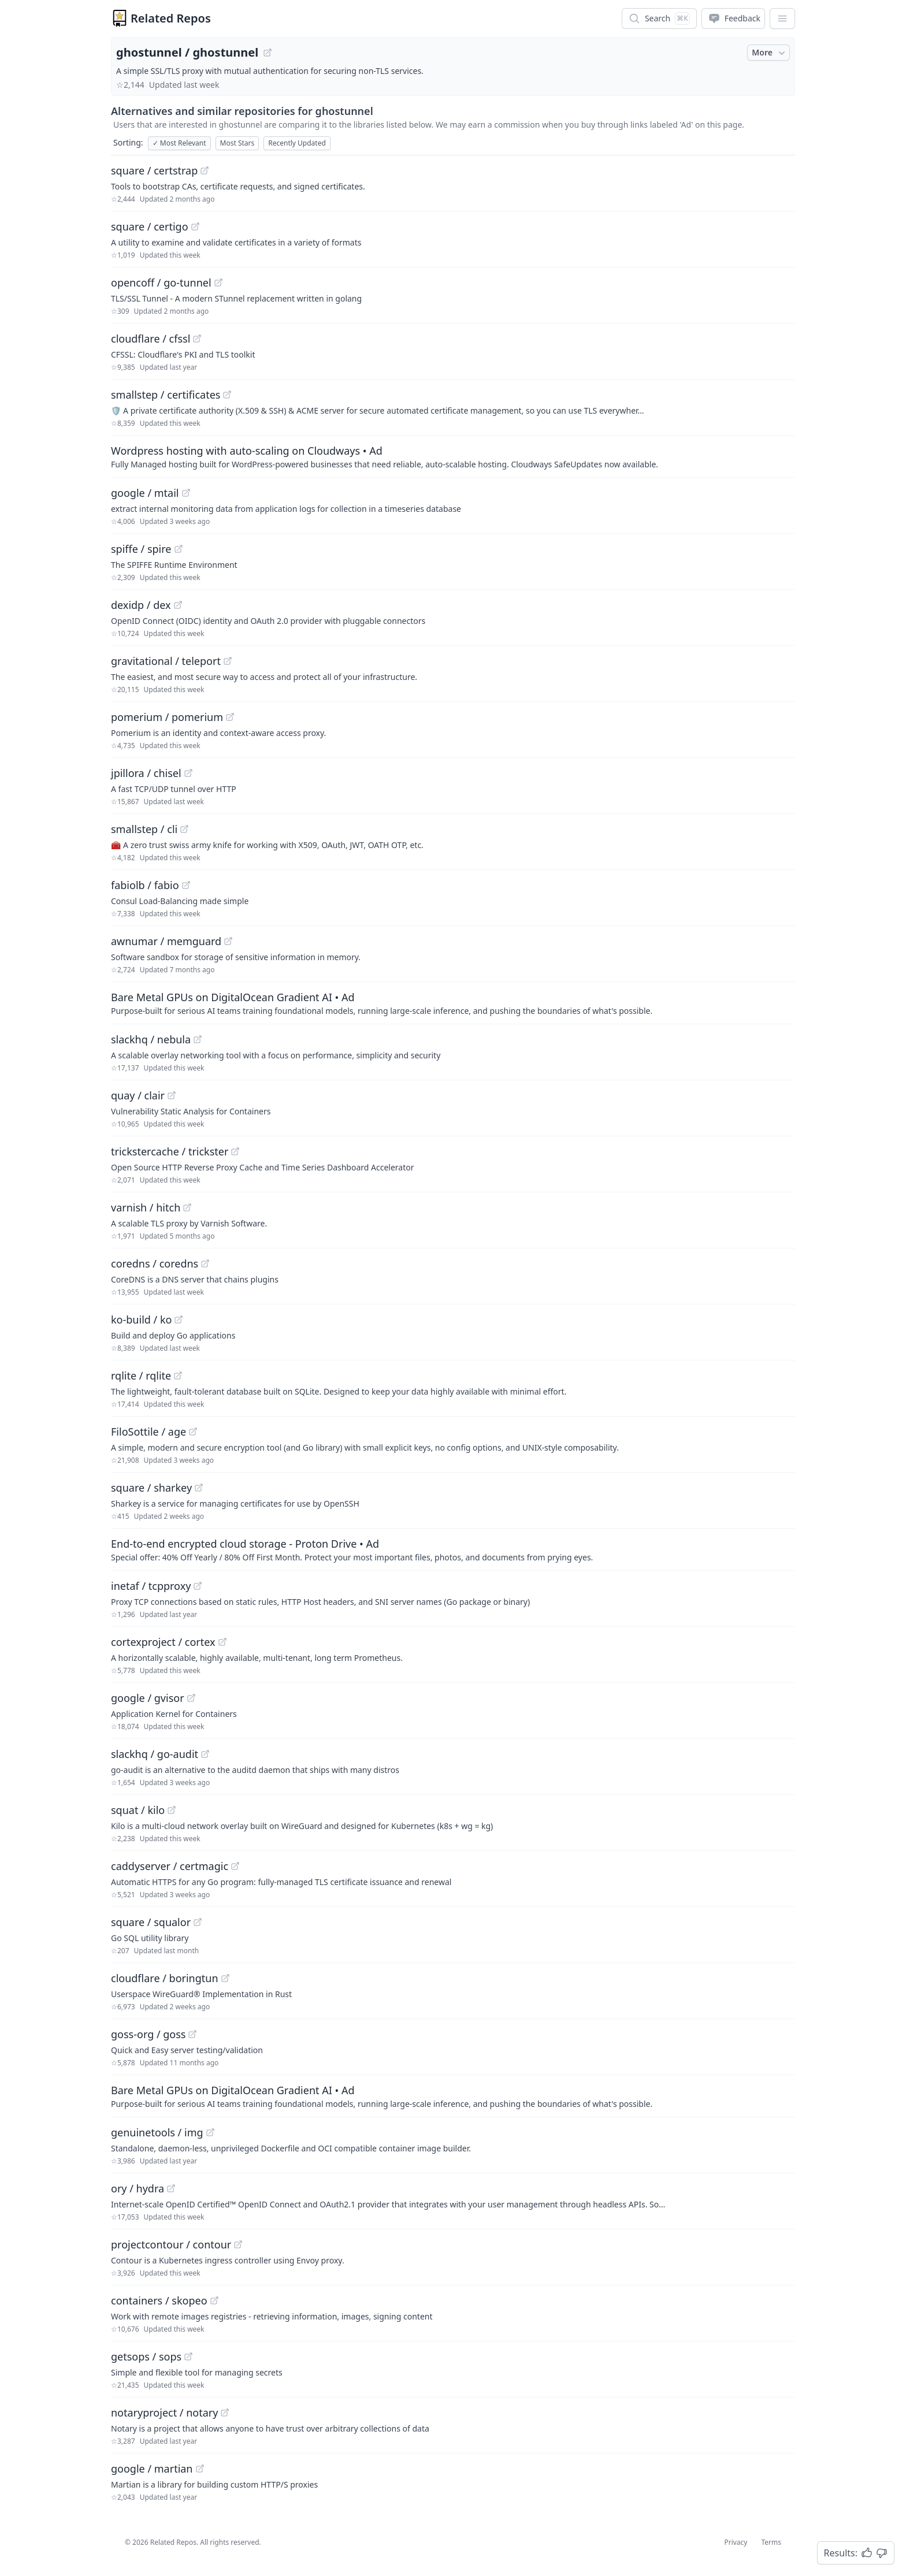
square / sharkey (151, 1488)
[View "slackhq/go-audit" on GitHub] (205, 1754)
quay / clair (138, 1095)
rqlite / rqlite (141, 1375)
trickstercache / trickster (169, 1151)
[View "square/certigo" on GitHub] (195, 226)
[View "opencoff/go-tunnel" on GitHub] (218, 282)
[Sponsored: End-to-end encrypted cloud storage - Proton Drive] (453, 1549)
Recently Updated (297, 143)
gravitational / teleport (166, 661)
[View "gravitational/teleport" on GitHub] (227, 661)
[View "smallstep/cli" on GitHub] (184, 829)
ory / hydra (137, 2188)
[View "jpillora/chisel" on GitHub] (188, 773)
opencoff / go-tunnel (161, 282)
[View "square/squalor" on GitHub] (197, 1922)
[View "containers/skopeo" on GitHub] (214, 2300)
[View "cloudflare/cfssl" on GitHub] (197, 338)
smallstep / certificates (165, 395)
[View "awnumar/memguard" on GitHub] (228, 941)
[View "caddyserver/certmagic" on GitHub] (235, 1866)
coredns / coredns (154, 1263)
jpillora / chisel (146, 773)
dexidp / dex (141, 605)
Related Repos (171, 18)
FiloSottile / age (148, 1431)
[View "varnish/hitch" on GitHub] (187, 1207)
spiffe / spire (141, 549)
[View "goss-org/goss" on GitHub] (192, 2034)
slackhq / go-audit (154, 1754)
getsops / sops (146, 2356)
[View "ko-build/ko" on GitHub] (178, 1319)
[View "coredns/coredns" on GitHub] (205, 1263)
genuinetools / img (157, 2132)
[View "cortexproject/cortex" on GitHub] (222, 1641)
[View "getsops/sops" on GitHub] (188, 2356)
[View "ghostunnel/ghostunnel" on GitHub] (267, 52)
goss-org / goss (148, 2034)
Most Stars (237, 143)
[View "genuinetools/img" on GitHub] (210, 2132)
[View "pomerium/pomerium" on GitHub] (230, 717)
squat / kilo (138, 1810)
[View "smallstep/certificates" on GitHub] (227, 394)
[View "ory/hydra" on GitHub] (171, 2188)
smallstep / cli (144, 829)
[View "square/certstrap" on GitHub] (204, 170)
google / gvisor (147, 1698)
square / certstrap (154, 170)
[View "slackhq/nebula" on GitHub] (197, 1039)
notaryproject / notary (164, 2412)
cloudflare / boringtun (164, 1978)
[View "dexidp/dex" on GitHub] (178, 604)
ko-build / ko (141, 1319)
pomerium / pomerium (167, 717)
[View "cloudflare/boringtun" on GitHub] (225, 1978)
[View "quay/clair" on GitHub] (171, 1095)
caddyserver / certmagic (169, 1866)
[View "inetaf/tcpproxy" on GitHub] (197, 1585)
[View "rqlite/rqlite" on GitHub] (178, 1375)
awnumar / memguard (166, 941)
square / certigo (149, 226)
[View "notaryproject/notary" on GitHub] (224, 2412)
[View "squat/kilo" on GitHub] (171, 1810)
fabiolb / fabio (145, 885)
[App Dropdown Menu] (782, 18)
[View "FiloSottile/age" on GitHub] (193, 1431)
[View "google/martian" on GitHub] (200, 2468)
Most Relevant (179, 143)
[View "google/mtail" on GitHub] (186, 492)
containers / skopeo (159, 2300)
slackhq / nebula (151, 1039)
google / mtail (145, 493)
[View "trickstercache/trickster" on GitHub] (235, 1151)
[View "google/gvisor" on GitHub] (191, 1698)
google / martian (152, 2468)
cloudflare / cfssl (150, 338)
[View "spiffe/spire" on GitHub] (178, 548)
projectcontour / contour (171, 2244)
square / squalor (151, 1922)
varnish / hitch (145, 1207)
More (770, 52)
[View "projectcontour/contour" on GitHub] (238, 2244)
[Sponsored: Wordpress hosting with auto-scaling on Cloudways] (453, 456)
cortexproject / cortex (163, 1642)
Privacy (735, 2542)
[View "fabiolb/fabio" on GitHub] (186, 885)
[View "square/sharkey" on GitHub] (198, 1487)
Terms (771, 2542)
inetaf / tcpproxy (151, 1586)
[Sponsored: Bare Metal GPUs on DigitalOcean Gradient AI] (453, 1003)
